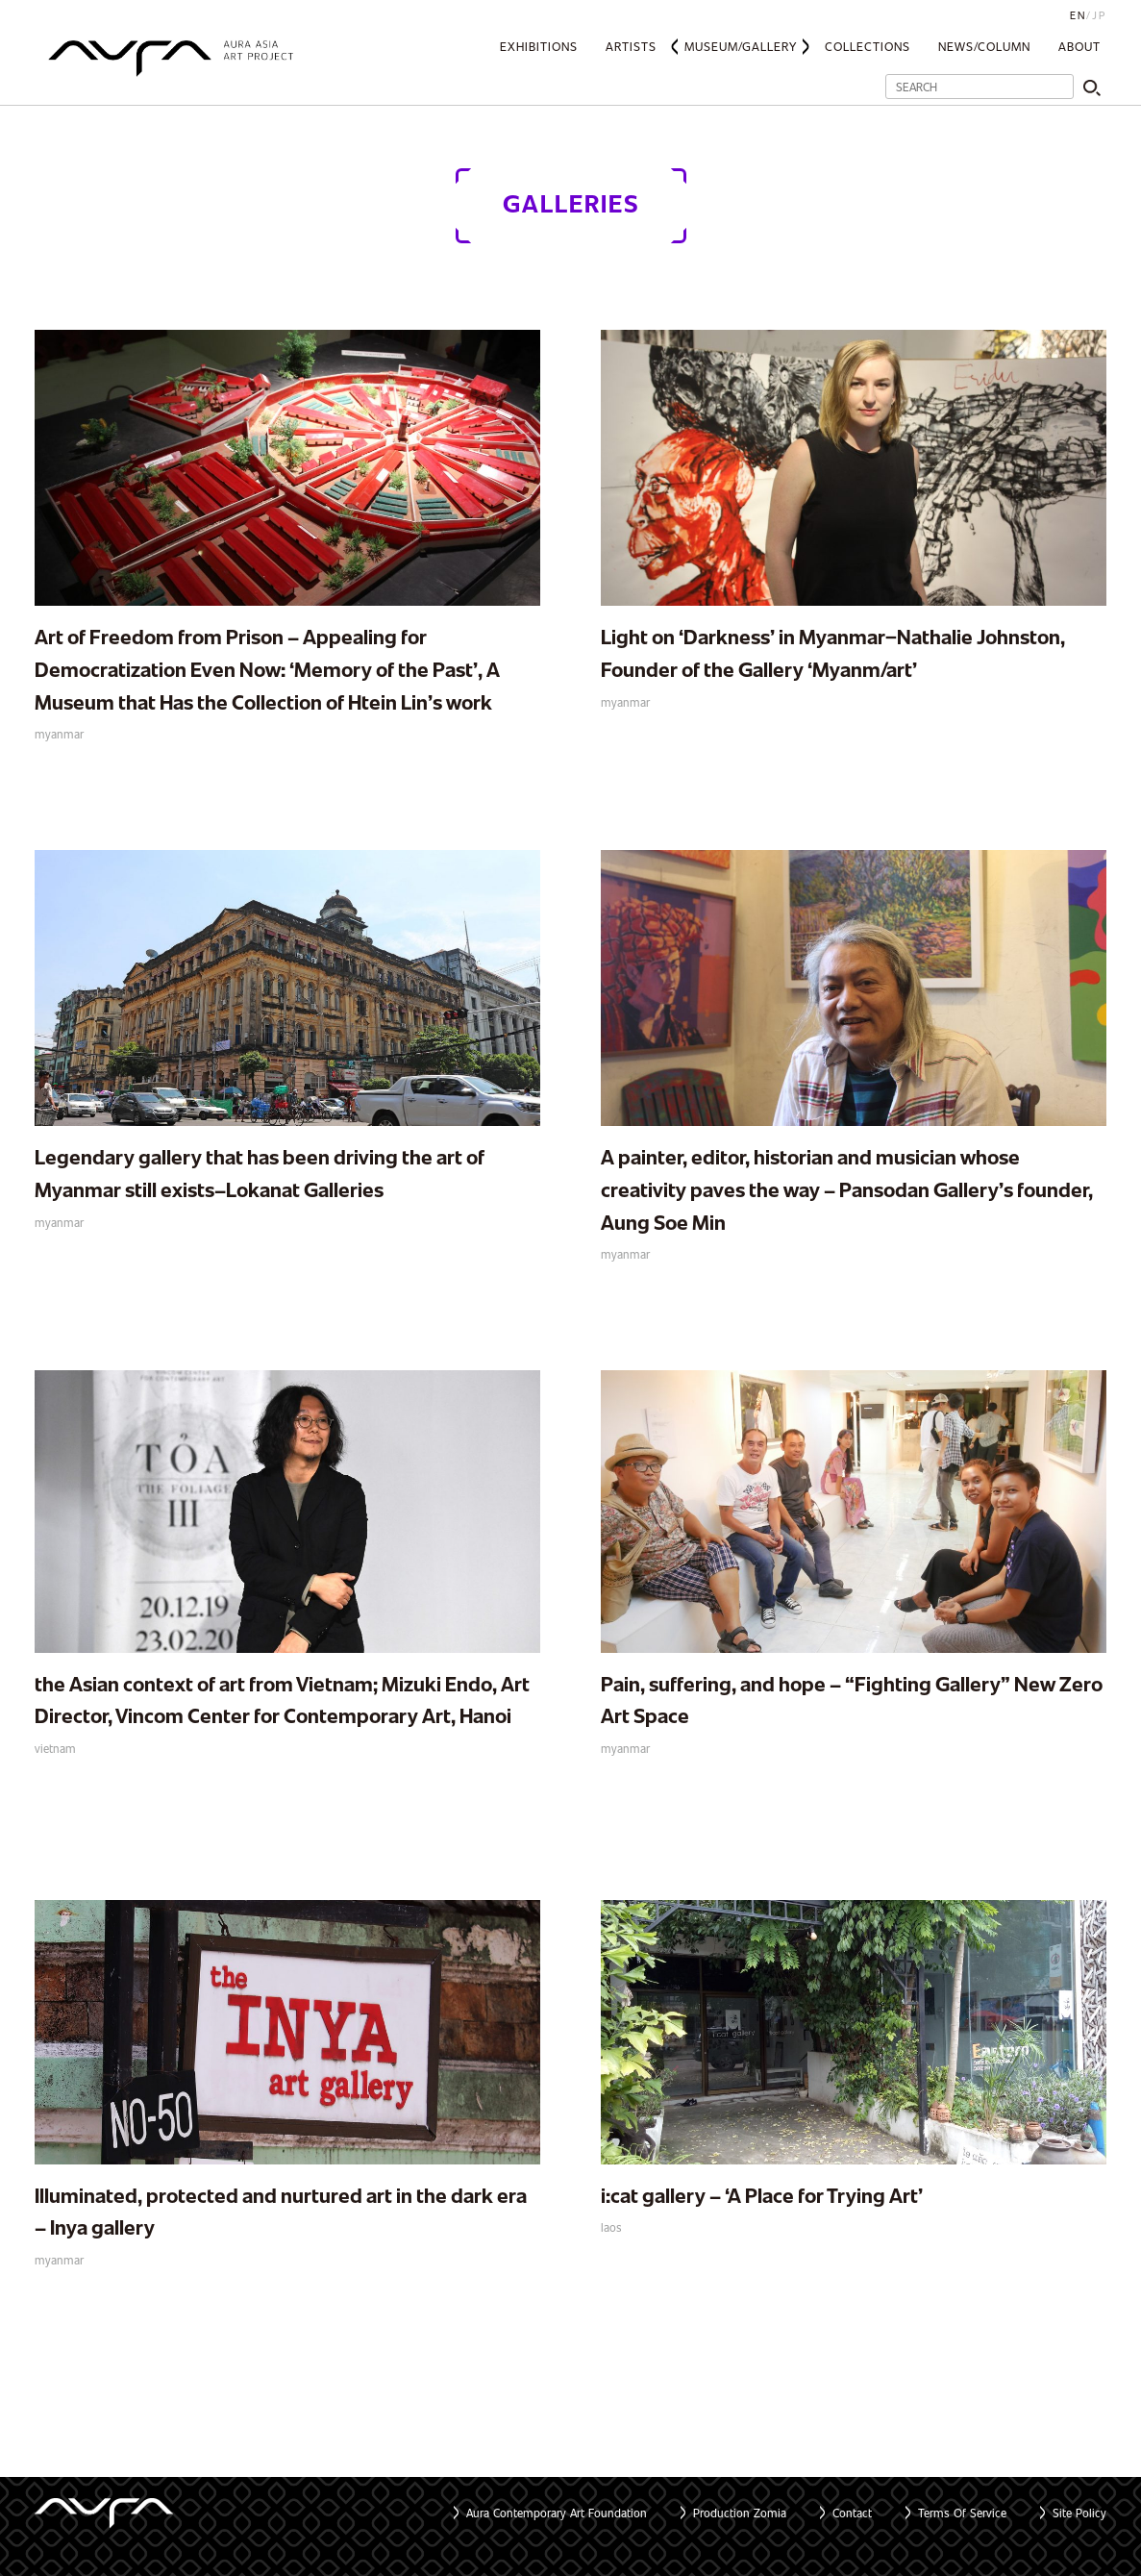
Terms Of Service (962, 2512)
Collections (867, 46)
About (1079, 46)
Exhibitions (539, 46)
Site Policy (1079, 2512)
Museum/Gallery (740, 46)
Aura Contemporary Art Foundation (556, 2512)
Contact (852, 2512)
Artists (631, 46)
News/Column (984, 46)
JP (1099, 15)
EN (1078, 15)
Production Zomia (739, 2512)
